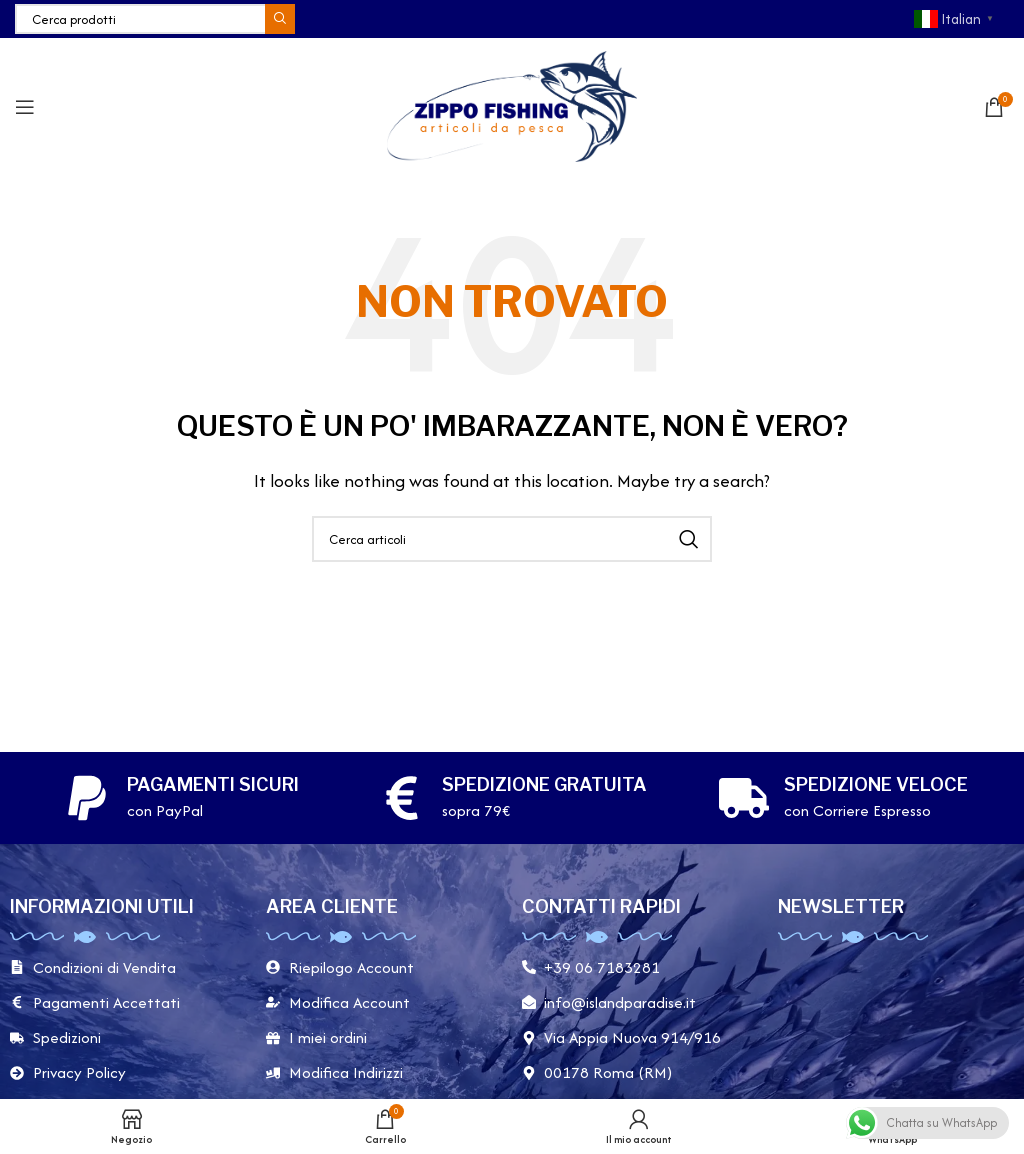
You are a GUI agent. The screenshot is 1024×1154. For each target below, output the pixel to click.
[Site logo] (512, 104)
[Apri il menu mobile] (25, 107)
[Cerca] (155, 19)
